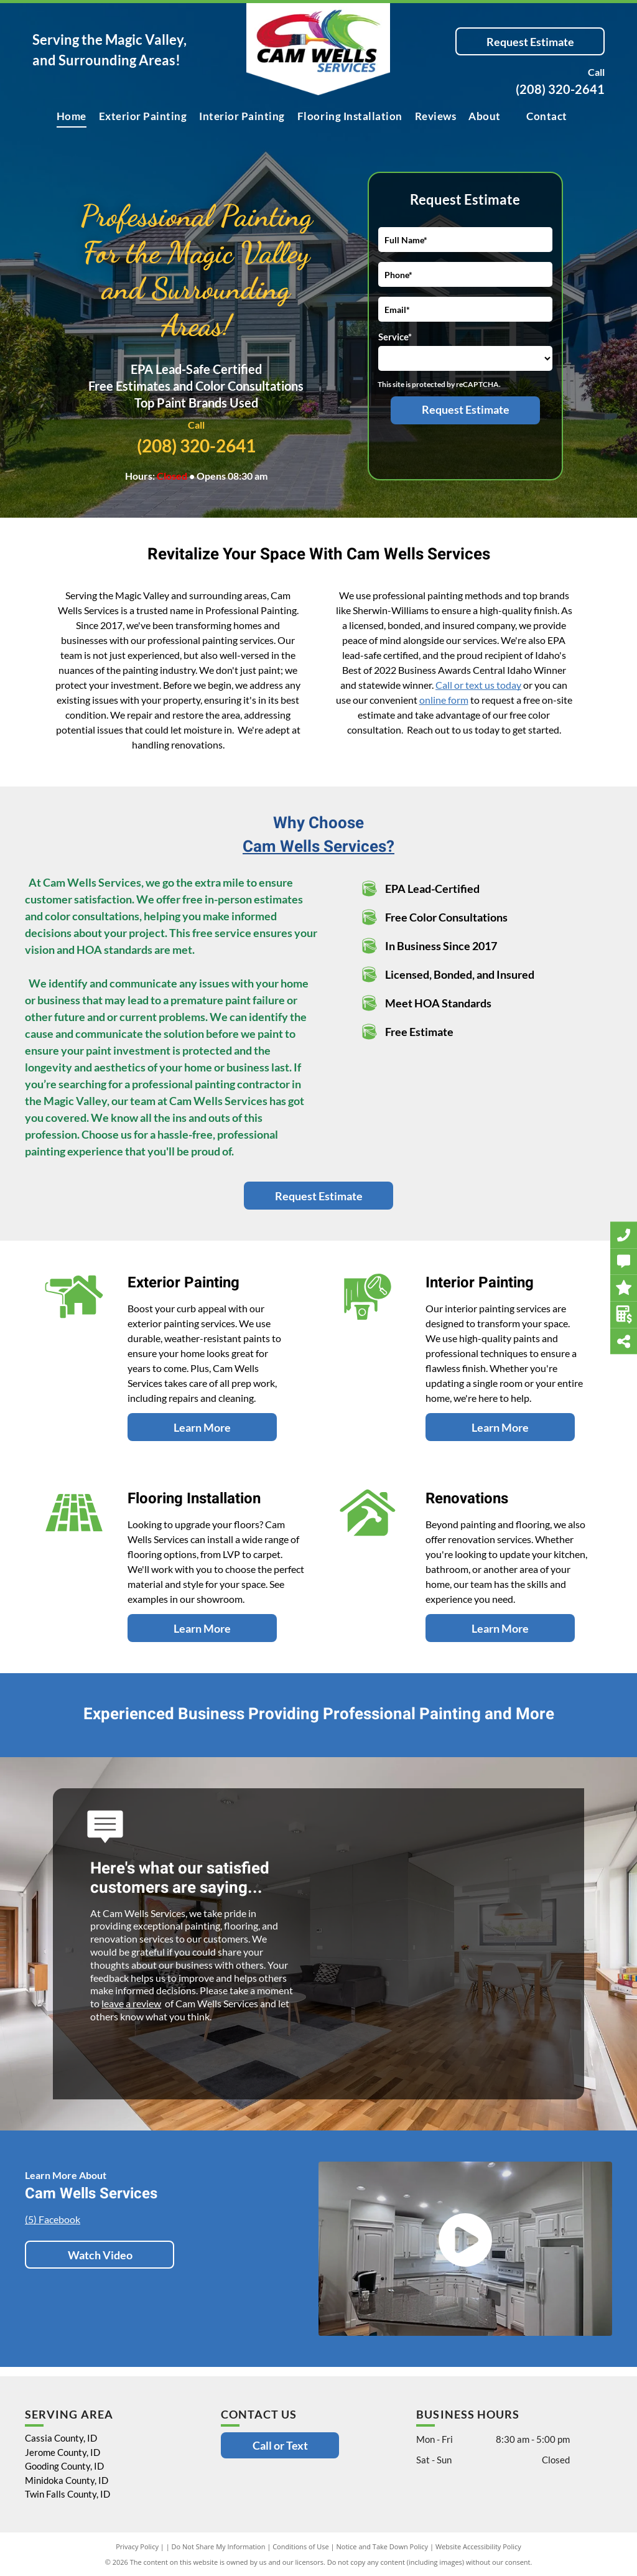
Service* (395, 336)
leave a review (131, 2003)
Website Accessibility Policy (478, 2546)
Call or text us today (478, 685)
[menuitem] (71, 116)
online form (443, 700)
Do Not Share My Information (219, 2546)
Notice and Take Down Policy (383, 2546)
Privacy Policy (137, 2546)
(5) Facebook (52, 2219)
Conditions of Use (300, 2546)
